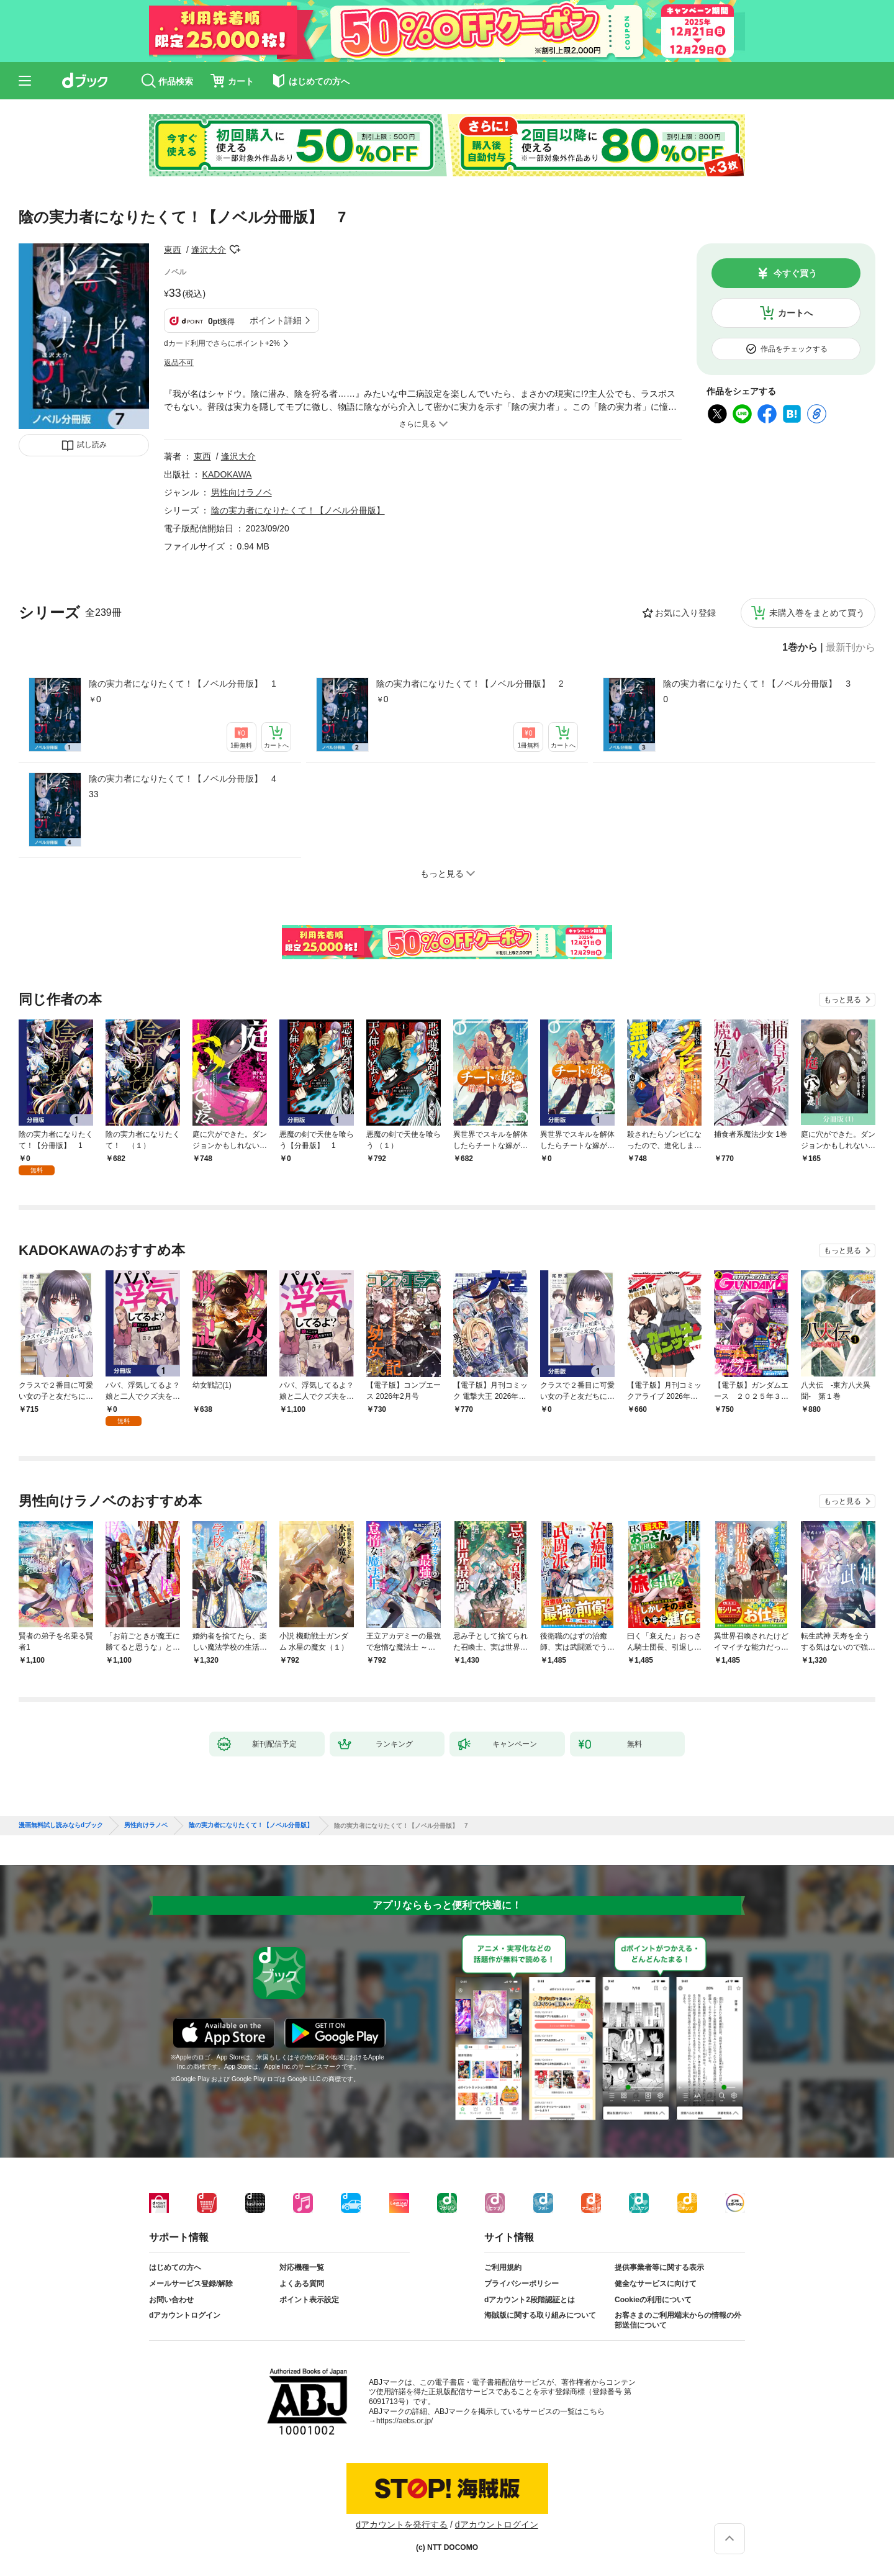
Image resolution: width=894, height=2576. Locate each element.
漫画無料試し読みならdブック (61, 1825)
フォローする (234, 249)
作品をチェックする (794, 349)
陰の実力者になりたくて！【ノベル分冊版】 (298, 510)
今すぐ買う (795, 273)
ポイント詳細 (276, 320)
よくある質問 (301, 2283)
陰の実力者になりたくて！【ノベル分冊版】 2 (470, 684)
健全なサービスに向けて (656, 2283)
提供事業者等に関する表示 (659, 2267)
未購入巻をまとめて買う (817, 613)
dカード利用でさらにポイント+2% (222, 343)
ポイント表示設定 (309, 2299)
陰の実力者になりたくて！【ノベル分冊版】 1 (182, 684)
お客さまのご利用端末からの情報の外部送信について (678, 2320)
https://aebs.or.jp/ (404, 2420)
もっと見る (842, 999)
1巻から (800, 648)
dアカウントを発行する (402, 2524)
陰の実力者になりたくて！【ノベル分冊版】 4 (182, 779)
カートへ (795, 313)
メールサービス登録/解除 (191, 2283)
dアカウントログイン (184, 2315)
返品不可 (179, 362)
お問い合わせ (171, 2299)
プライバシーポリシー (521, 2283)
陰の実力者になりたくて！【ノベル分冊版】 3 (757, 684)
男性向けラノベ (241, 492)
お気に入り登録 (685, 613)
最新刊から (850, 648)
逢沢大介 (208, 250)
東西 (172, 250)
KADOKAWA (227, 474)
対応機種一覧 (301, 2267)
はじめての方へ (175, 2267)
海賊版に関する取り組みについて (540, 2315)
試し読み (92, 444)
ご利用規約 (503, 2267)
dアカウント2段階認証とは (529, 2299)
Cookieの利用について (653, 2299)
